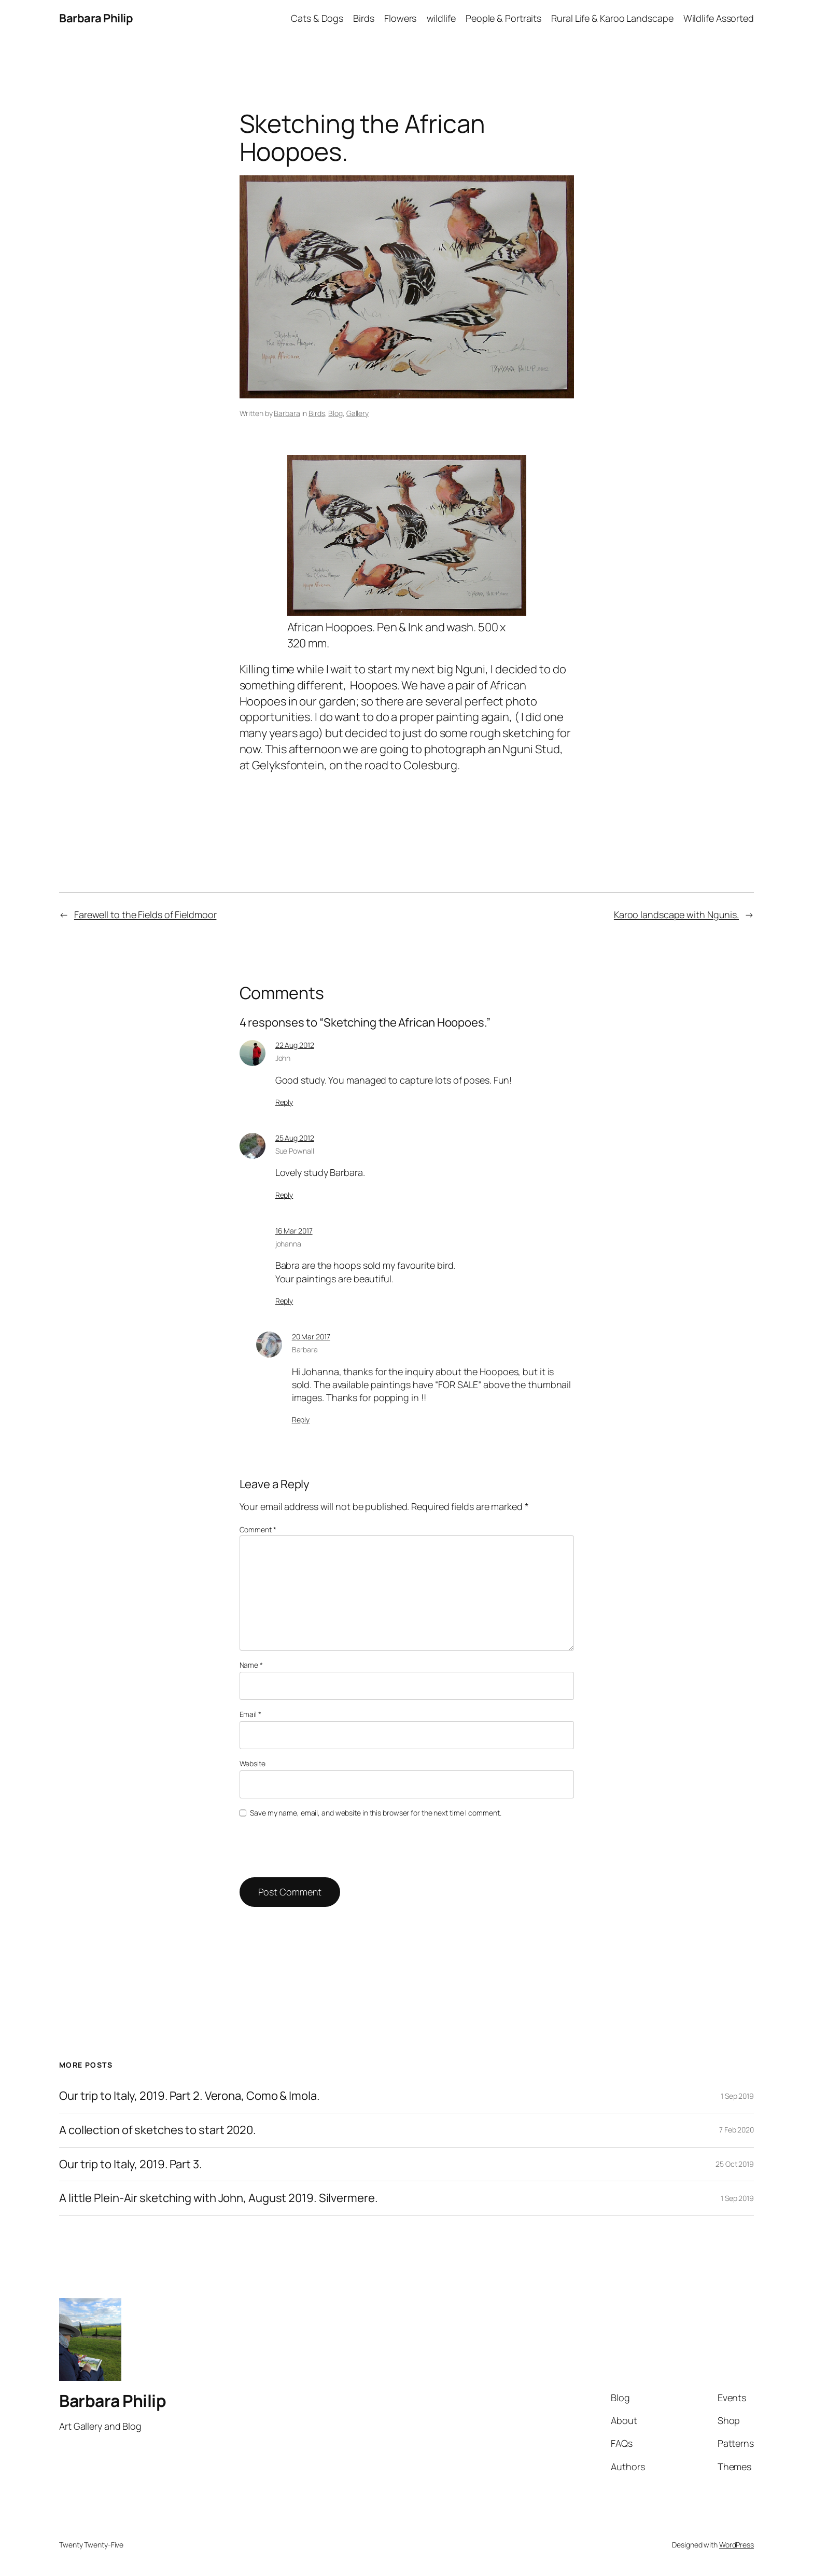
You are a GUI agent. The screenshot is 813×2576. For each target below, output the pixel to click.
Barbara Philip (96, 18)
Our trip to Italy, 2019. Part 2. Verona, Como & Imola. (189, 2095)
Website (252, 1763)
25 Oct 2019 (735, 2164)
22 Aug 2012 (294, 1045)
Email (250, 1714)
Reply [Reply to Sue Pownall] (284, 1195)
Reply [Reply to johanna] (284, 1301)
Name (251, 1665)
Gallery (357, 413)
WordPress (736, 2545)
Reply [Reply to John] (284, 1102)
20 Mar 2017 (311, 1336)
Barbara (287, 413)
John (283, 1058)
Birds (317, 413)
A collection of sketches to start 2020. (157, 2130)
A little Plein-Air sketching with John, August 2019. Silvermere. (218, 2198)
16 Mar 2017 (294, 1231)
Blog (335, 413)
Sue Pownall (294, 1151)
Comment (258, 1529)
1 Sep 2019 (737, 2096)
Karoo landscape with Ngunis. (676, 914)
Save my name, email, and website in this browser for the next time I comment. (375, 1813)
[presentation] (311, 1845)
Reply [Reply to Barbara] (301, 1419)
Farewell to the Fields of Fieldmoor (145, 914)
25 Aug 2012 (294, 1138)
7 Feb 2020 (736, 2130)
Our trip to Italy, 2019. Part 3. (130, 2164)
